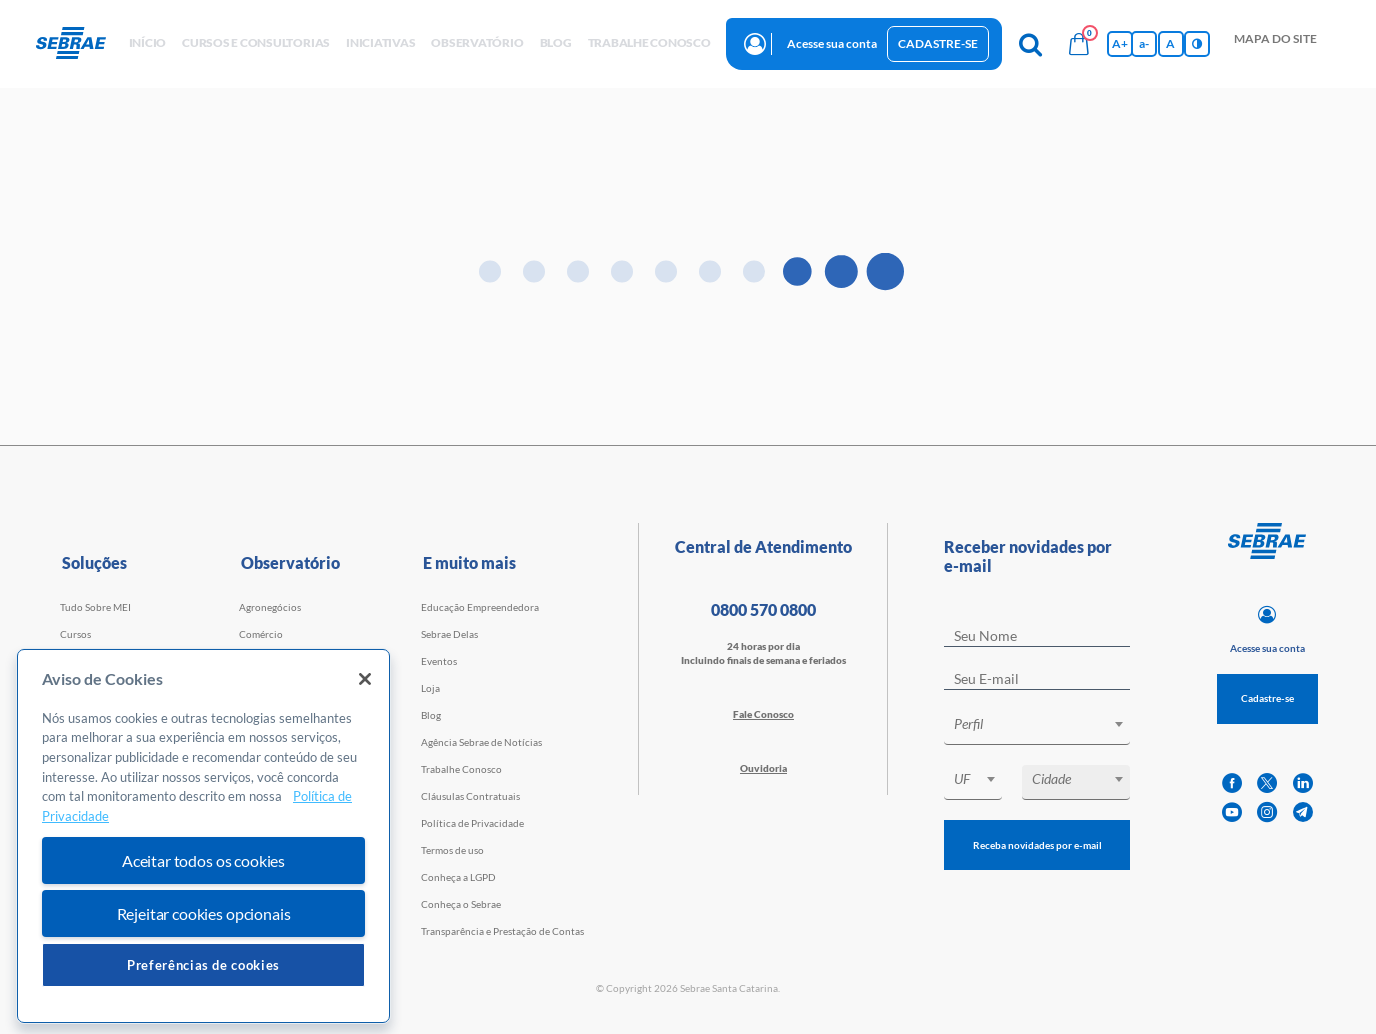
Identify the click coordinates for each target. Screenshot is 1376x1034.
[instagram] (1267, 812)
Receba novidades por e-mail (1037, 845)
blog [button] (556, 42)
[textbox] (1047, 724)
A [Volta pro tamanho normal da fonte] (1170, 43)
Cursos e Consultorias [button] (256, 42)
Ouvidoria (763, 768)
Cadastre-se (938, 43)
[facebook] (1232, 783)
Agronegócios (270, 607)
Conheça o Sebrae (461, 904)
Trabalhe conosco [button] (649, 42)
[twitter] (1267, 783)
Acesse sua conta (832, 43)
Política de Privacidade (472, 823)
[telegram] (1303, 812)
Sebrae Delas (449, 634)
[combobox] (1037, 727)
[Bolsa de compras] (1079, 44)
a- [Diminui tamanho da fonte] (1144, 43)
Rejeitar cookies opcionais (204, 913)
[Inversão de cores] (1197, 44)
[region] (203, 836)
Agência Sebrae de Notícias (481, 742)
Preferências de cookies (203, 965)
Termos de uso (452, 850)
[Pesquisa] (1031, 44)
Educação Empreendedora (480, 607)
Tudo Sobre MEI (95, 607)
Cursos (75, 634)
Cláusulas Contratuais (470, 796)
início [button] (148, 42)
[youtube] (1232, 812)
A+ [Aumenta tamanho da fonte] (1120, 43)
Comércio (261, 634)
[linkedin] (1303, 783)
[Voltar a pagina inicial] (78, 44)
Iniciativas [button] (380, 42)
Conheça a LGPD (458, 877)
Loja (430, 688)
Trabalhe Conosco (461, 769)
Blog (431, 715)
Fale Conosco (763, 714)
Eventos (439, 661)
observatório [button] (477, 42)
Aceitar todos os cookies (203, 860)
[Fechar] (365, 679)
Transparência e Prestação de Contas (502, 931)
